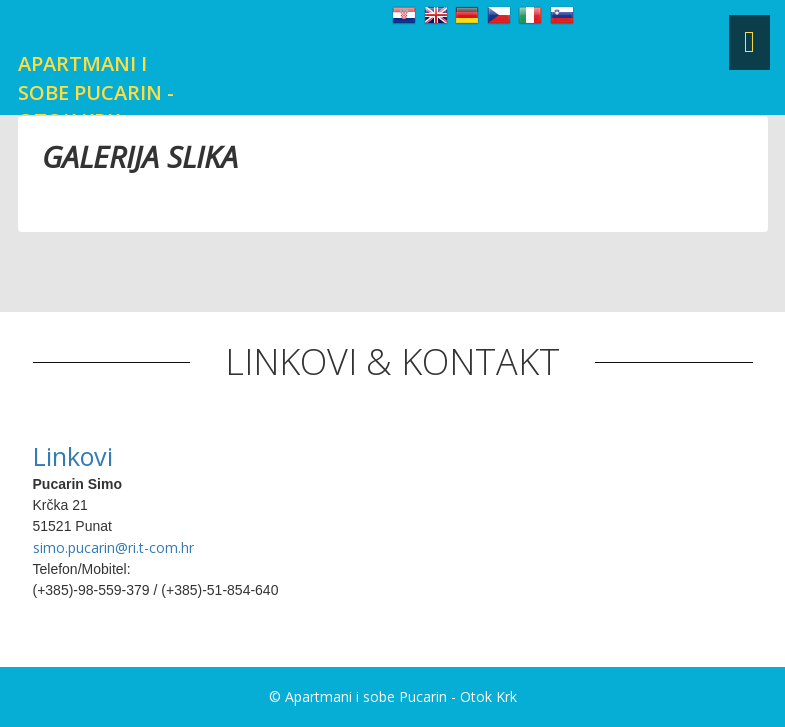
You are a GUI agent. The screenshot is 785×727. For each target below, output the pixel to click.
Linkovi (73, 456)
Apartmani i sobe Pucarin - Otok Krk (96, 92)
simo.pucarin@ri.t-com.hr (113, 547)
